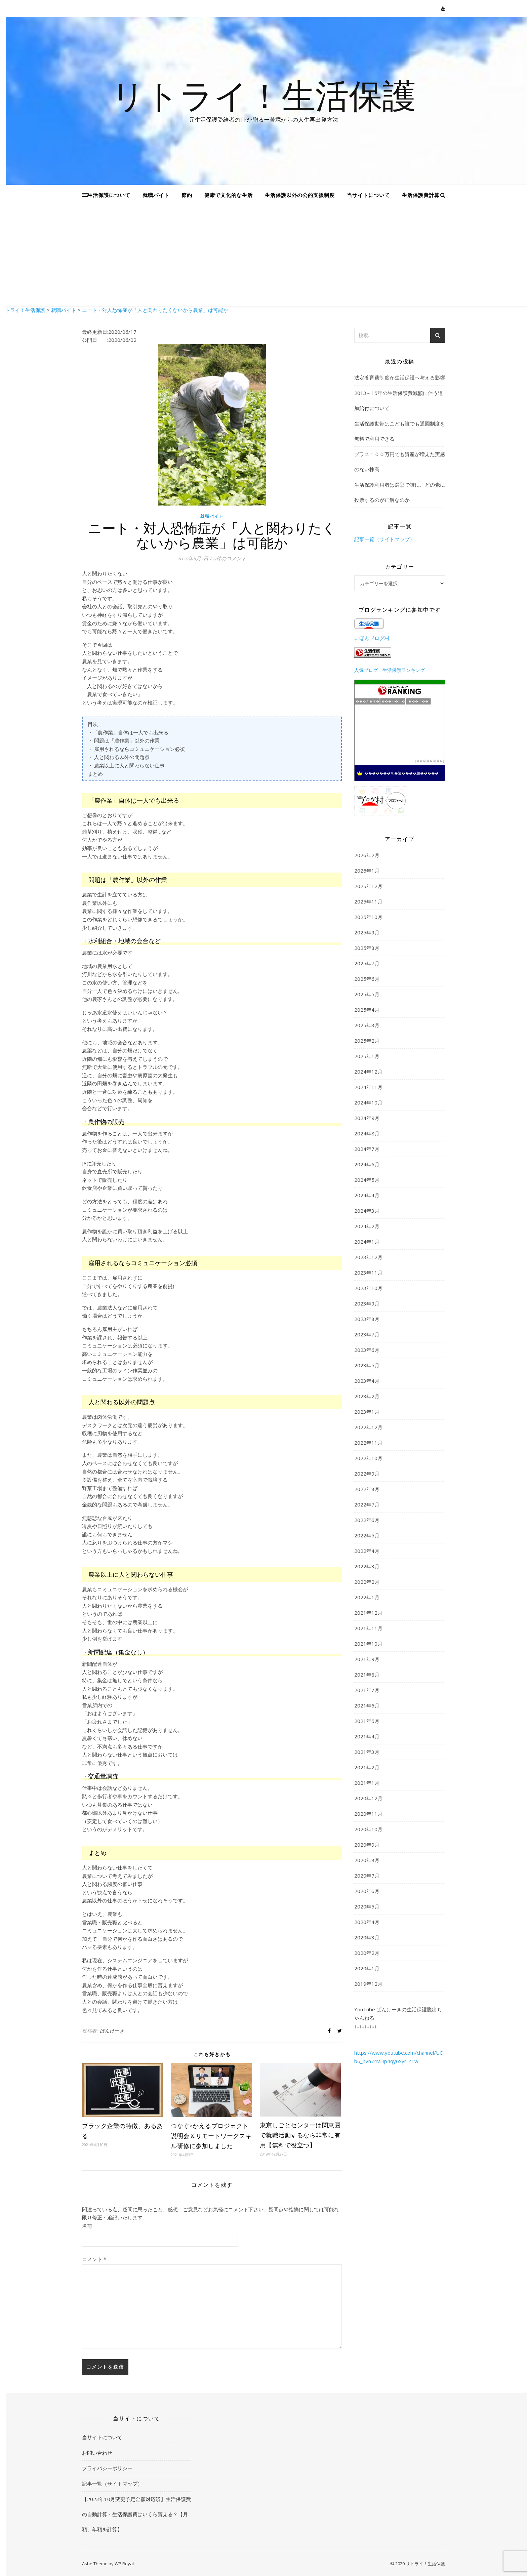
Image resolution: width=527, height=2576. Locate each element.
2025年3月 (366, 1025)
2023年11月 (368, 1272)
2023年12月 (368, 1257)
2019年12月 (368, 1983)
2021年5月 (366, 1721)
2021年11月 (368, 1628)
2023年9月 (366, 1303)
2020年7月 (366, 1875)
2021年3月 (366, 1751)
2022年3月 (366, 1566)
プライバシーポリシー (107, 2468)
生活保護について (108, 195)
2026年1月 (366, 870)
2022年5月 (366, 1535)
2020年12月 (368, 1798)
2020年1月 (366, 1968)
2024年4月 (366, 1195)
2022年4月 (366, 1550)
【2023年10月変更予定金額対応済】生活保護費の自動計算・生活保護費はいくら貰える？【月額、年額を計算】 (136, 2514)
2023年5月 (366, 1365)
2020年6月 (366, 1891)
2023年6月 (366, 1349)
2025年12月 (368, 886)
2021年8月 (366, 1674)
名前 (87, 2225)
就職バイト (156, 195)
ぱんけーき (112, 2030)
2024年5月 (366, 1179)
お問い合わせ (97, 2452)
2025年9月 (366, 932)
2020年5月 (366, 1906)
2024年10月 (368, 1102)
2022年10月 (368, 1458)
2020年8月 (366, 1860)
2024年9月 (366, 1118)
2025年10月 (368, 917)
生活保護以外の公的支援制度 (300, 195)
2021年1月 (366, 1782)
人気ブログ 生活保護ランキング (389, 670)
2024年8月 (366, 1133)
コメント (94, 2259)
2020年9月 (366, 1844)
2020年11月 (368, 1813)
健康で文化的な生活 (228, 195)
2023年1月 (366, 1411)
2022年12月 (368, 1427)
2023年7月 (366, 1334)
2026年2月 (366, 855)
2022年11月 (368, 1442)
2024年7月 (366, 1148)
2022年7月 (366, 1504)
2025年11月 (368, 901)
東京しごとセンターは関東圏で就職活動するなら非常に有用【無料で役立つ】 (300, 2135)
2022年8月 (366, 1489)
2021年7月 (366, 1690)
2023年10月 (368, 1288)
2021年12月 (368, 1612)
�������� (429, 761)
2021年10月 (368, 1643)
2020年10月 (368, 1829)
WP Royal (124, 2564)
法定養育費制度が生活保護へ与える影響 (399, 377)
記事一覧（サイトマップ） (384, 539)
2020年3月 (366, 1937)
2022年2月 (366, 1581)
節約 (186, 195)
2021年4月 (366, 1736)
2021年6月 (366, 1705)
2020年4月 (366, 1922)
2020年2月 (366, 1952)
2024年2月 (366, 1226)
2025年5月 (366, 994)
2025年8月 (366, 947)
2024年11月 (368, 1087)
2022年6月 (366, 1520)
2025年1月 (366, 1056)
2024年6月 (366, 1164)
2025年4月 (366, 1009)
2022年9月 (366, 1473)
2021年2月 (366, 1767)
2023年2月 (366, 1396)
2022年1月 (366, 1597)
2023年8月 (366, 1319)
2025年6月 (366, 978)
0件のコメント (229, 558)
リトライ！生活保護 (263, 95)
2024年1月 (366, 1241)
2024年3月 (366, 1210)
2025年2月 (366, 1040)
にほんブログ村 (372, 638)
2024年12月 (368, 1071)
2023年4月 (366, 1380)
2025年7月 (366, 963)
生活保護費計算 (421, 195)
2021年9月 (366, 1659)
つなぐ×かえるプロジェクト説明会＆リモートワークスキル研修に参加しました (211, 2136)
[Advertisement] (263, 255)
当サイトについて (368, 195)
